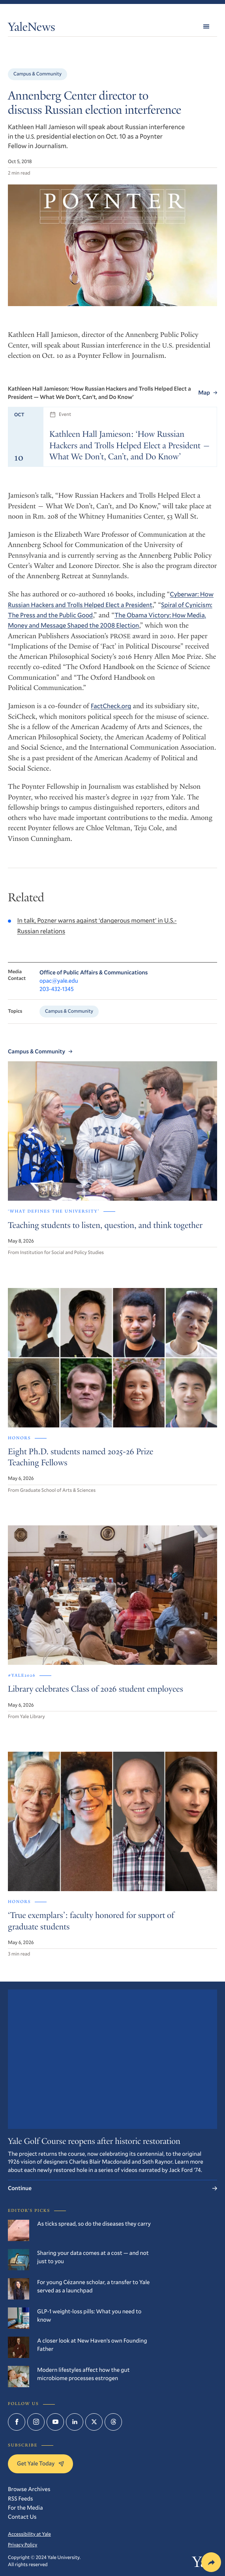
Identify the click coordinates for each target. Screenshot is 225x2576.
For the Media (25, 2507)
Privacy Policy (22, 2545)
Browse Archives (29, 2489)
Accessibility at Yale (29, 2534)
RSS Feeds (20, 2498)
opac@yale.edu (58, 980)
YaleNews (31, 28)
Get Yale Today (40, 2463)
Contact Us (22, 2516)
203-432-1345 (56, 989)
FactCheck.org (111, 706)
